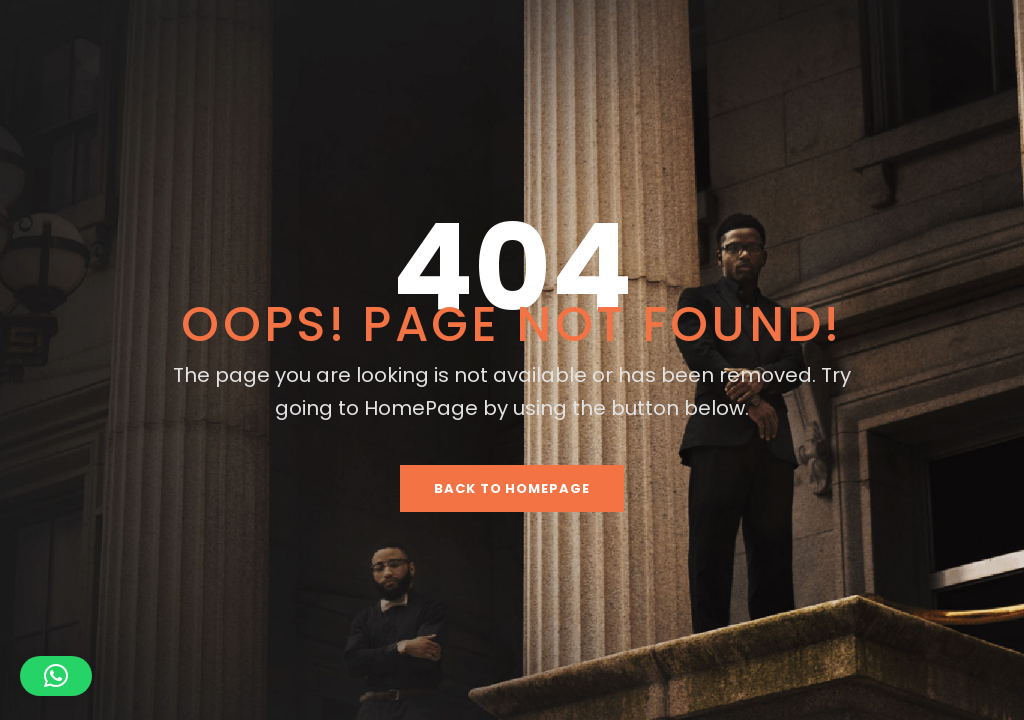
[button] (56, 676)
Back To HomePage (512, 488)
